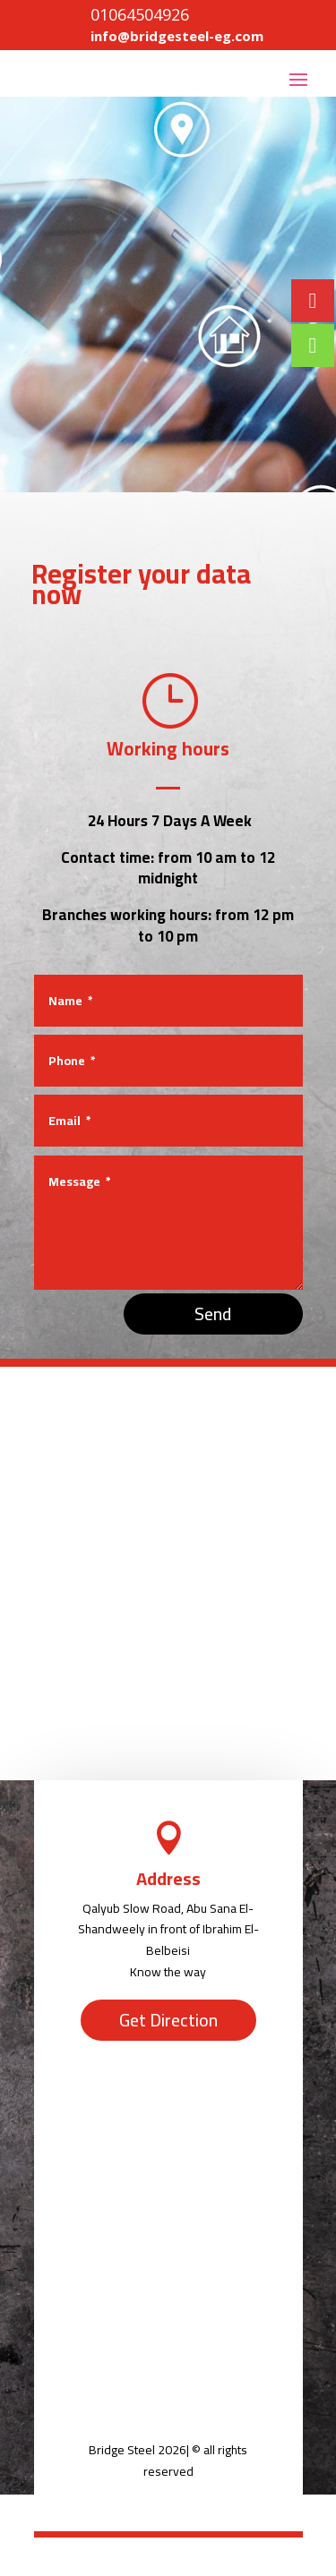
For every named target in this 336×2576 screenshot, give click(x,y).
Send (212, 1313)
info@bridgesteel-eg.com (176, 36)
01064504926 (139, 14)
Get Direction (168, 2019)
